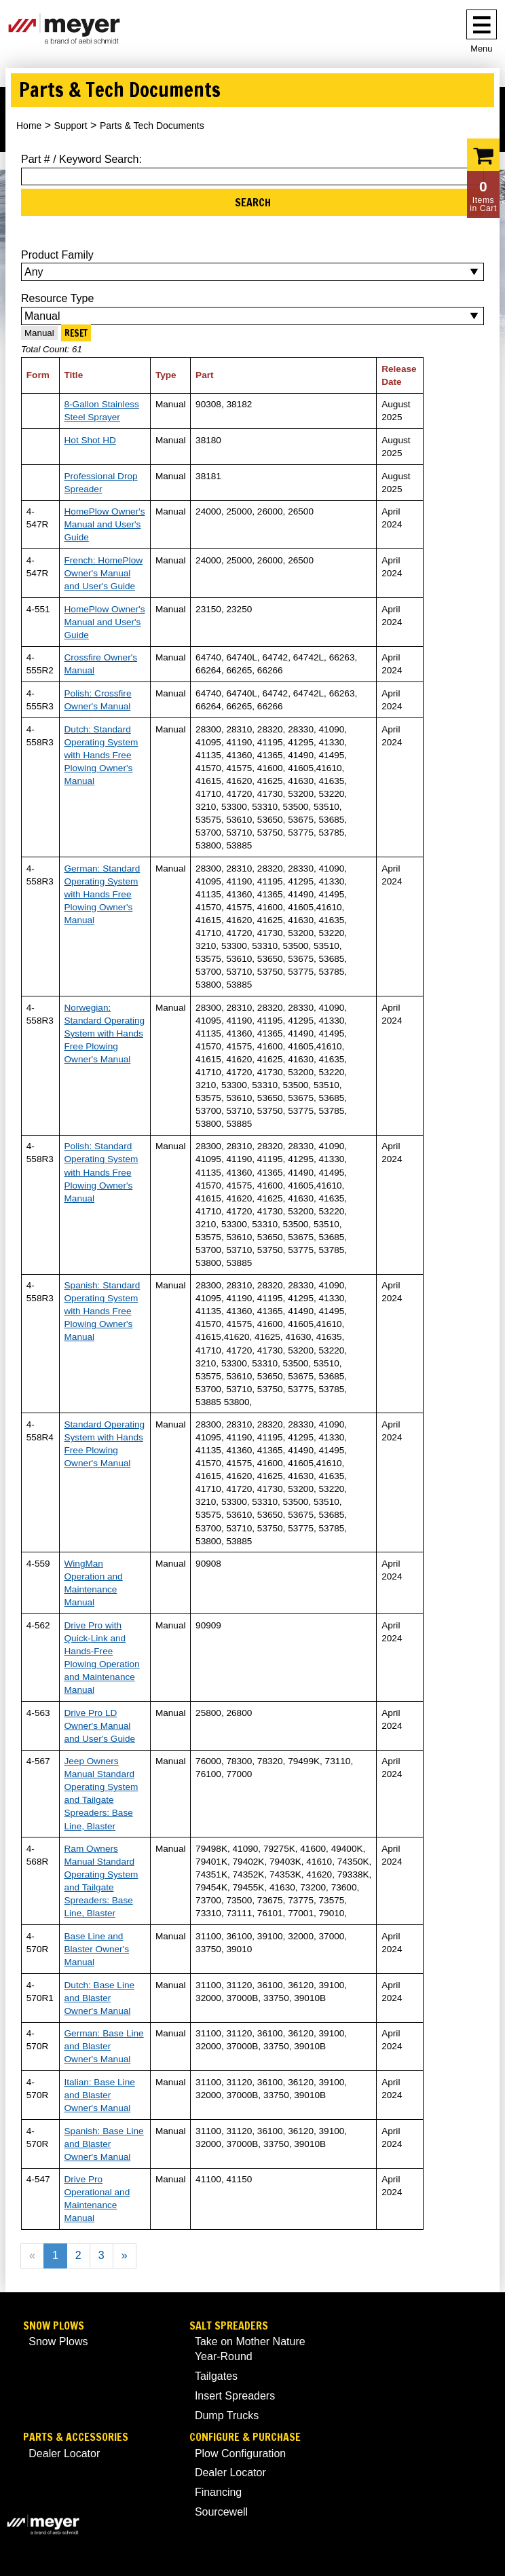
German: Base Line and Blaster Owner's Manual (104, 2046)
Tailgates (216, 2376)
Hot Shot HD (90, 440)
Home (28, 125)
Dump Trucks (227, 2415)
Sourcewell (221, 2512)
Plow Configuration (240, 2453)
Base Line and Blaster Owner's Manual (97, 1949)
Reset (76, 332)
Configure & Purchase (245, 2437)
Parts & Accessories (75, 2437)
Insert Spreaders (235, 2396)
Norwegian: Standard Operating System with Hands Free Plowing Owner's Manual (104, 1033)
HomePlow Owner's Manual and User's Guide (104, 524)
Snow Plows (53, 2325)
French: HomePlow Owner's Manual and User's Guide (103, 573)
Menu (481, 48)
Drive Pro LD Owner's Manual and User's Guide (100, 1726)
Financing (218, 2492)
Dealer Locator (64, 2453)
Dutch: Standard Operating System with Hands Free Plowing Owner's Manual (101, 755)
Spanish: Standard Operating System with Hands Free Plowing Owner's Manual (102, 1311)
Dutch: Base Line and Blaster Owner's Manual (99, 1998)
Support (71, 125)
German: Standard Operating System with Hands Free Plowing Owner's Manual (102, 894)
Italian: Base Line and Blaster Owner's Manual (99, 2095)
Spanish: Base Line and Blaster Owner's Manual (104, 2144)
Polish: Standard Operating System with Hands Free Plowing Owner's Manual (101, 1172)
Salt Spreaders (228, 2325)
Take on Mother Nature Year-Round (250, 2349)
